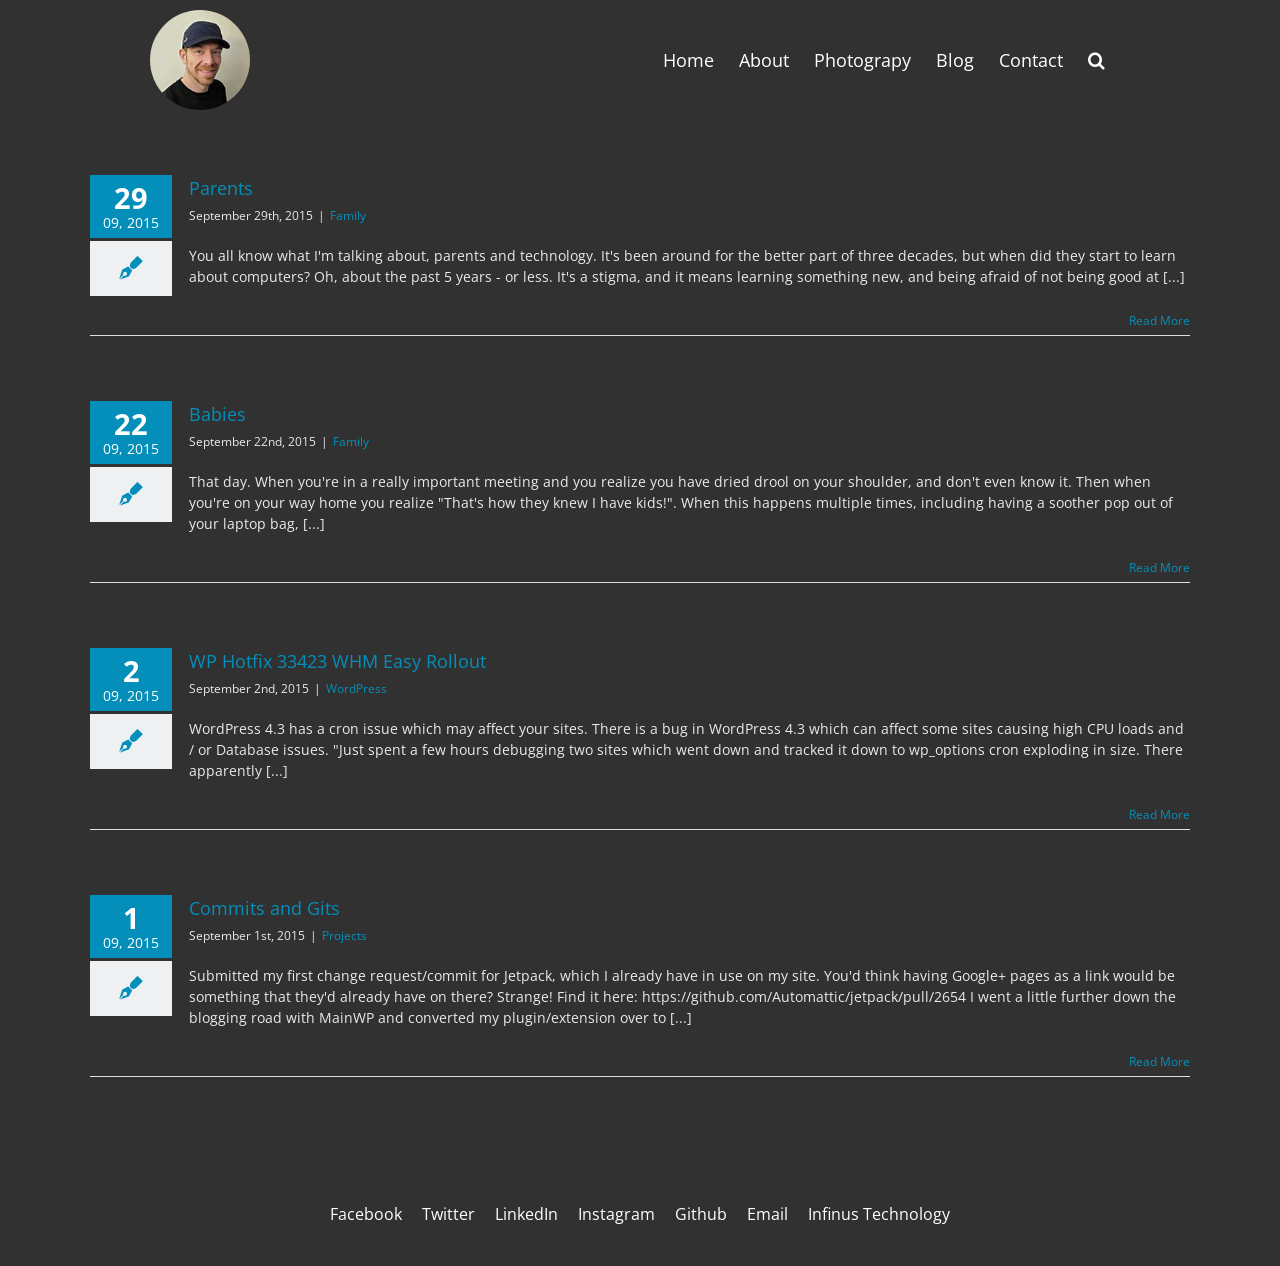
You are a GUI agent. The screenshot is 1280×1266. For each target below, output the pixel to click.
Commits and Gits (264, 908)
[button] (1096, 60)
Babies (217, 414)
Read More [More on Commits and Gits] (1159, 1061)
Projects (344, 935)
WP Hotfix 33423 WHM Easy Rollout (337, 661)
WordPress (356, 688)
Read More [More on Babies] (1159, 567)
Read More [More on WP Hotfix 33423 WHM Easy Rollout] (1159, 814)
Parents (221, 188)
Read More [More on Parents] (1159, 320)
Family (348, 215)
